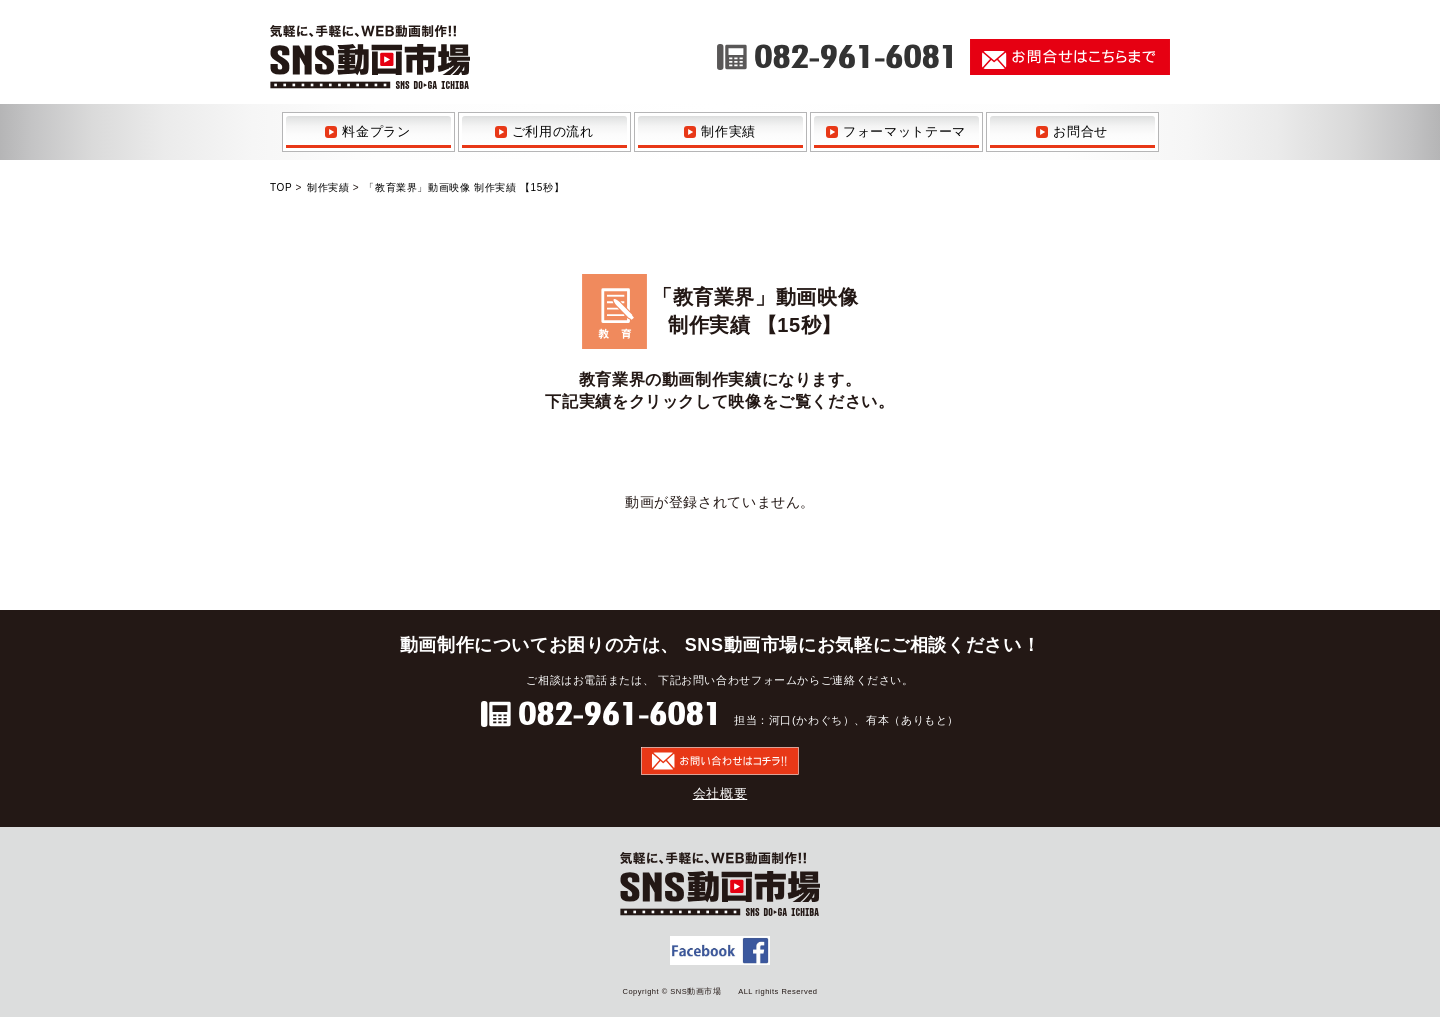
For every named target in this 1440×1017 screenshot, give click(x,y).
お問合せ (1080, 131)
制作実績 (728, 131)
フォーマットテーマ (904, 131)
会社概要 (720, 793)
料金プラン (376, 131)
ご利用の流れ (553, 131)
